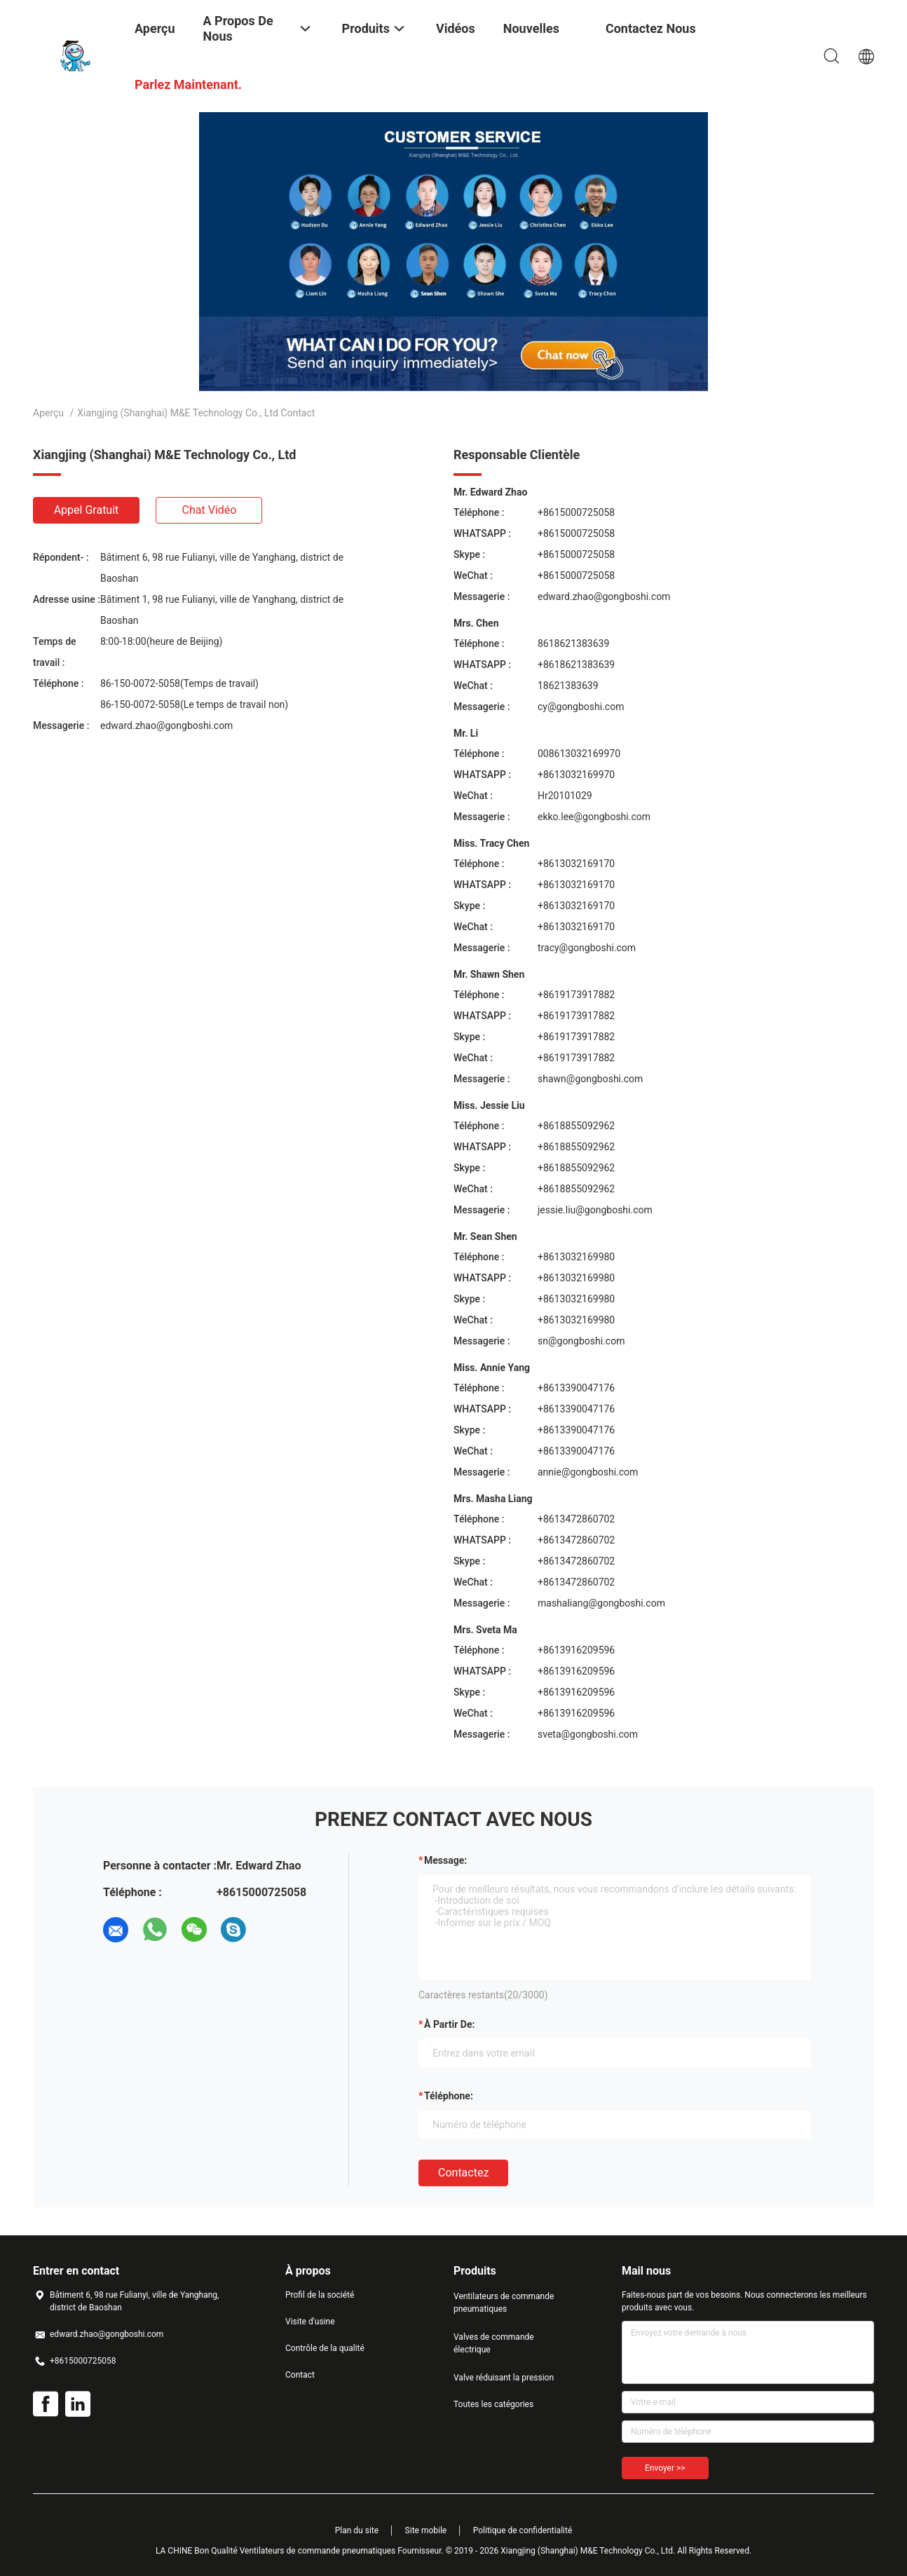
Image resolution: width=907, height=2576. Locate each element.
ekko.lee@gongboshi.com (594, 816)
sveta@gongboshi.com (588, 1734)
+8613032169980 (576, 1256)
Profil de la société (319, 2295)
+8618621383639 (576, 664)
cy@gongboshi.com (581, 706)
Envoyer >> (665, 2468)
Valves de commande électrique (494, 2343)
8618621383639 (573, 643)
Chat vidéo (209, 510)
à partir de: (449, 2024)
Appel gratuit (86, 510)
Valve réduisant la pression (504, 2378)
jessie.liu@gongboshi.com (595, 1209)
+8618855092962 (576, 1125)
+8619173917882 (576, 994)
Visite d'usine (310, 2321)
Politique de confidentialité (523, 2530)
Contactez (463, 2172)
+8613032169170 (576, 863)
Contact (300, 2375)
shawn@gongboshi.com (590, 1078)
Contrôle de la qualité (324, 2348)
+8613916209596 (576, 1650)
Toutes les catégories (493, 2404)
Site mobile (426, 2530)
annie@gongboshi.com (588, 1472)
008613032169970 (579, 753)
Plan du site (357, 2530)
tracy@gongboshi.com (587, 947)
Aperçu (48, 412)
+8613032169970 (576, 774)
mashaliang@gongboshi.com (601, 1603)
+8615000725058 (576, 512)
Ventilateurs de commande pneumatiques (504, 2302)
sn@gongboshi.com (581, 1341)
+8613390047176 (576, 1387)
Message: (445, 1860)
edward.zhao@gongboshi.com (166, 725)
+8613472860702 (576, 1519)
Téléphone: (448, 2095)
